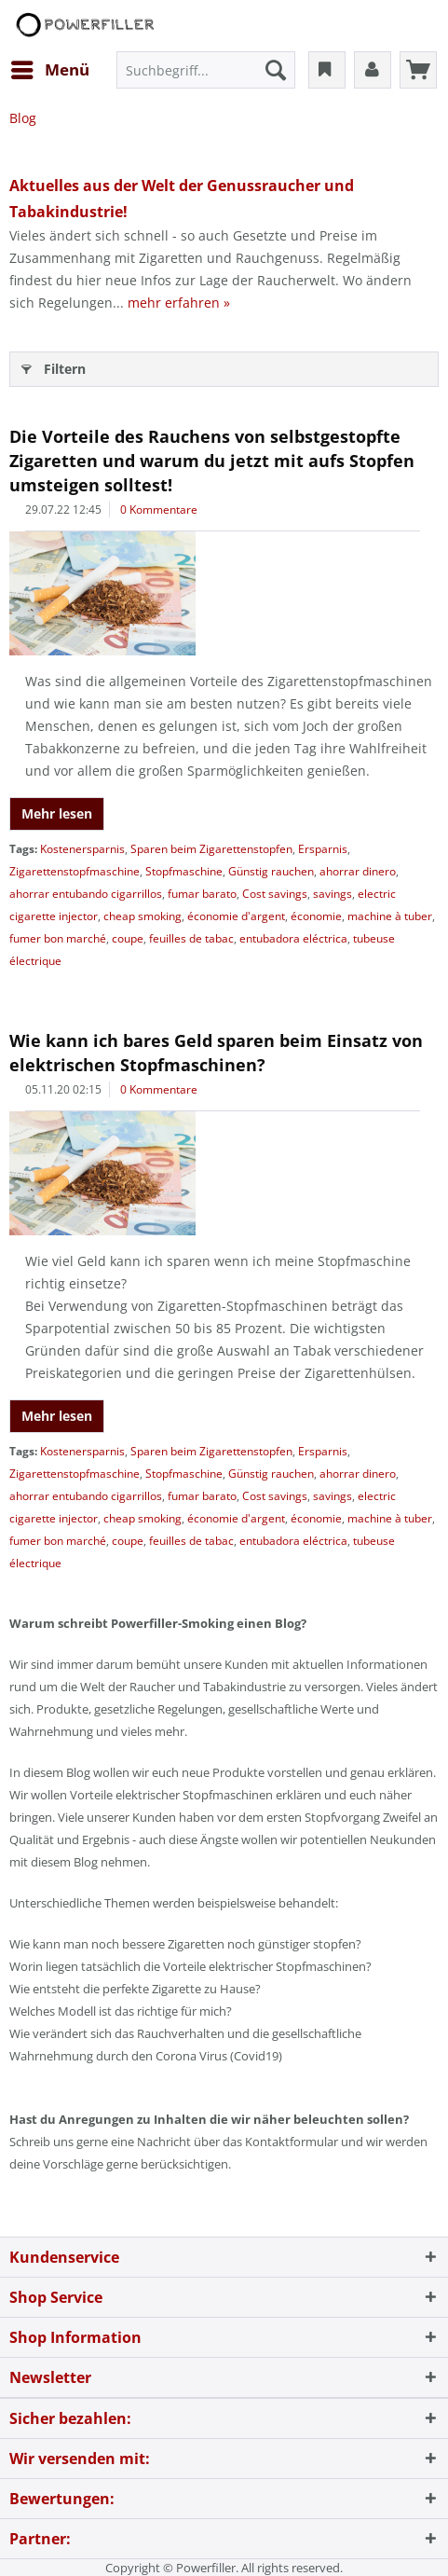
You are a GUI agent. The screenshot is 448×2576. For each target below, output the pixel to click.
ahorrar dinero (357, 871)
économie (316, 916)
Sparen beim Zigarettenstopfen (211, 849)
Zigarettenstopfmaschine (74, 871)
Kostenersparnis (82, 849)
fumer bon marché (57, 938)
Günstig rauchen (271, 871)
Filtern (53, 366)
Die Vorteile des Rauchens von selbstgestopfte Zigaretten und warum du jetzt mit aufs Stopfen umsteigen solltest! (211, 460)
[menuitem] (49, 70)
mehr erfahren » (179, 302)
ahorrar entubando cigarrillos (85, 894)
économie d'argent (236, 916)
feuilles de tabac (191, 938)
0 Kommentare (158, 509)
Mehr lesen (56, 813)
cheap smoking (142, 916)
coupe (127, 938)
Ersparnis (322, 849)
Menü (50, 67)
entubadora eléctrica (293, 938)
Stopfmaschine (184, 871)
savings (332, 894)
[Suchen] (275, 70)
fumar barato (202, 894)
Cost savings (274, 894)
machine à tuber (389, 916)
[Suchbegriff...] (205, 70)
